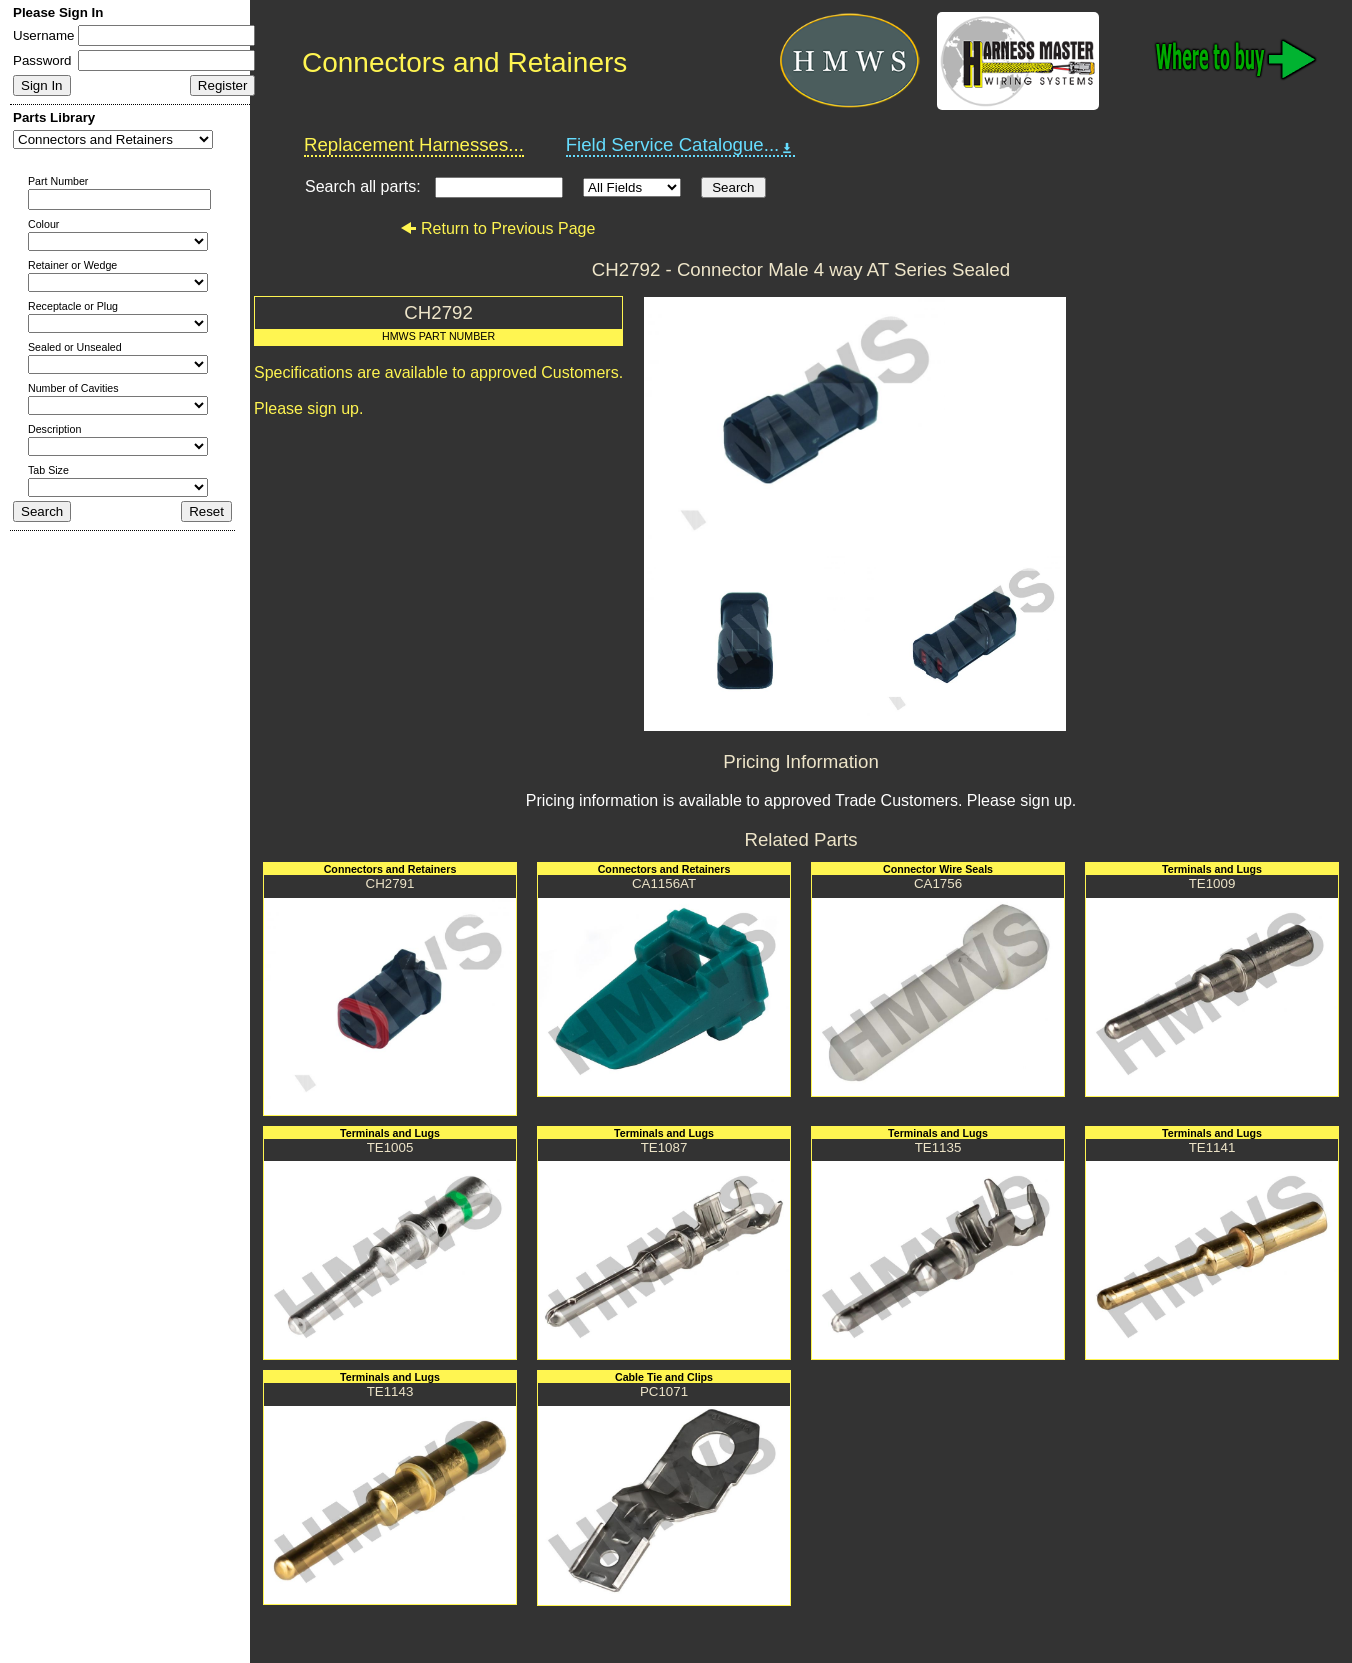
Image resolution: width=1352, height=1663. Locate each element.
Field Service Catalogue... (681, 145)
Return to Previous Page (497, 228)
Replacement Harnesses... (414, 144)
